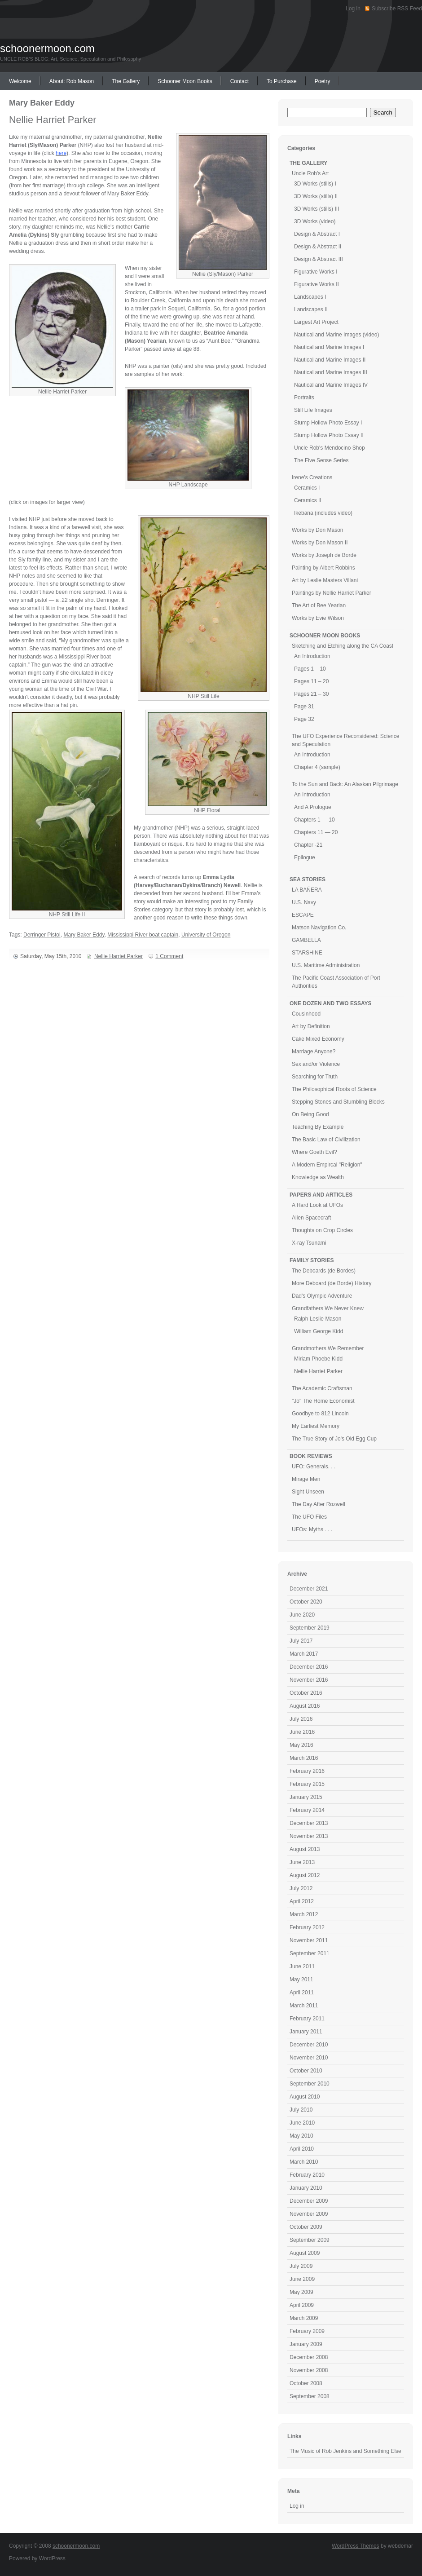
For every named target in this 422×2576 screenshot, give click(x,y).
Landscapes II (311, 309)
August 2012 (305, 1875)
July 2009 (301, 2266)
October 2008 (306, 2383)
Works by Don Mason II (320, 542)
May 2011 (301, 1979)
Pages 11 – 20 (311, 681)
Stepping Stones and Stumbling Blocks (338, 1102)
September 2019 (310, 1628)
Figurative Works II (316, 284)
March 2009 (304, 2318)
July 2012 (301, 1888)
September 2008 (310, 2396)
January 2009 (306, 2344)
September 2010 (310, 2084)
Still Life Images (313, 410)
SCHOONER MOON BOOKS (325, 635)
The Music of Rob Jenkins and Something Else (345, 2451)
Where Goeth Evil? (314, 1152)
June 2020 (302, 1615)
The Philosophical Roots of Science (334, 1089)
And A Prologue (312, 807)
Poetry (322, 81)
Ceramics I (307, 488)
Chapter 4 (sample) (317, 767)
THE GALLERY (308, 163)
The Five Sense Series (321, 460)
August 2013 (305, 1849)
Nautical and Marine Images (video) (336, 334)
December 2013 (309, 1823)
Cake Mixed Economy (318, 1039)
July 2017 (301, 1641)
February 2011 (307, 2018)
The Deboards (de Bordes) (324, 1271)
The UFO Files (309, 1517)
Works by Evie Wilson (318, 618)
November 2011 (309, 1940)
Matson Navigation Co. (319, 927)
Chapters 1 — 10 (314, 820)
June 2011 (302, 1966)
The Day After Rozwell (318, 1504)
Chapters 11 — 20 (316, 832)
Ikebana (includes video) (323, 513)
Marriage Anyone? (313, 1051)
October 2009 (306, 2227)
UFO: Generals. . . (313, 1466)
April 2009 (302, 2305)
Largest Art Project (316, 322)
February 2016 (307, 1771)
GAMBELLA (306, 940)
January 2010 (306, 2188)
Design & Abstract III (318, 259)
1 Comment (169, 956)
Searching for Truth (315, 1077)
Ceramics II (307, 500)
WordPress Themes (355, 2546)
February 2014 (307, 1810)
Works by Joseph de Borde (324, 555)
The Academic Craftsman (322, 1388)
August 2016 (305, 1706)
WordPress (52, 2558)
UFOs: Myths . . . (312, 1529)
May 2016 (301, 1745)
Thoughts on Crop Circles (322, 1230)
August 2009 (305, 2253)
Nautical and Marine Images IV (331, 385)
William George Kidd (318, 1331)
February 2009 (307, 2331)
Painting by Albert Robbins (323, 568)
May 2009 (301, 2292)
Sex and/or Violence (316, 1064)
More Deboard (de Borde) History (331, 1283)
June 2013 (302, 1862)
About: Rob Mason (71, 81)
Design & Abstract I (317, 234)
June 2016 (302, 1732)
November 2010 (309, 2058)
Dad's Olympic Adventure (322, 1296)
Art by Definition (311, 1026)
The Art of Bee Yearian (319, 605)
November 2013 (309, 1836)
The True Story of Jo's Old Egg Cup (334, 1439)
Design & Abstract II (317, 246)
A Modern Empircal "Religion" (327, 1165)
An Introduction (312, 656)
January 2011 (306, 2031)
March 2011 (304, 2005)
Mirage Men (306, 1479)
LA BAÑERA (307, 890)
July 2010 (301, 2110)
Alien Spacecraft (311, 1218)
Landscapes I (310, 297)
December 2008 (309, 2357)
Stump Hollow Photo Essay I (328, 423)
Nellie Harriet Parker (52, 119)
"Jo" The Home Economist (323, 1401)
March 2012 (304, 1914)
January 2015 (306, 1797)
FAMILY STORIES (312, 1260)
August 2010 (305, 2097)
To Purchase (282, 81)
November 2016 (309, 1680)
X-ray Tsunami (309, 1243)
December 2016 (309, 1667)
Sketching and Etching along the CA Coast (342, 646)
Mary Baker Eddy (83, 935)
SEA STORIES (307, 879)
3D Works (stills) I (315, 184)
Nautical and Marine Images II (329, 360)
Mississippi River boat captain (142, 935)
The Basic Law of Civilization (326, 1139)
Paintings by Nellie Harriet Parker (331, 593)
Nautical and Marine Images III (330, 372)
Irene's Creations (312, 477)
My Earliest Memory (315, 1426)
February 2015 (307, 1784)
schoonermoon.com (47, 48)
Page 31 (304, 706)
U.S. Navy (304, 902)
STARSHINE (307, 953)
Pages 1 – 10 (310, 669)
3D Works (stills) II (316, 196)
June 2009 (302, 2279)
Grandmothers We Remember (328, 1348)
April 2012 (302, 1901)
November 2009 (309, 2214)
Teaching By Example (317, 1127)
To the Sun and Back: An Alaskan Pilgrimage (345, 784)
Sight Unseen (308, 1492)
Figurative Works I (315, 272)
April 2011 (302, 1992)
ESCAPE (303, 915)
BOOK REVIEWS (311, 1456)
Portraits (304, 397)
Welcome (20, 81)
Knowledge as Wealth (318, 1177)
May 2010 (301, 2136)
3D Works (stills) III (316, 209)
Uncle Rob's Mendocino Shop (329, 448)
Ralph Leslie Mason (317, 1319)
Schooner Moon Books (185, 81)
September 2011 (310, 1953)
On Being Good (310, 1114)
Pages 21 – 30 (311, 694)
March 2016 (304, 1758)
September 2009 (310, 2240)
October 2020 (306, 1602)
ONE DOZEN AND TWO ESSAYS (330, 1003)
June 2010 (302, 2123)
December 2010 (309, 2044)
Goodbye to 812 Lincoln (320, 1413)
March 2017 (304, 1654)
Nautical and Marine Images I (329, 347)
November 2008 (309, 2370)
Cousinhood (306, 1014)
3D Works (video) (314, 221)
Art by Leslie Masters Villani (325, 580)
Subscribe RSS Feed (397, 8)
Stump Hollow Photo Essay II (329, 435)
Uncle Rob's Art (310, 173)
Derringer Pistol (42, 935)
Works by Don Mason (317, 530)
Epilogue (304, 857)
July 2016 (301, 1719)
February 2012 (307, 1927)
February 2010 (307, 2175)
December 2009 (309, 2201)
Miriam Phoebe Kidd (318, 1359)
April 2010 (302, 2149)
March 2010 (304, 2162)
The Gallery (126, 81)
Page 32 (304, 719)
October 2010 (306, 2071)
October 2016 (306, 1693)
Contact (239, 81)
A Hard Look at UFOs (317, 1205)
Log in (353, 8)
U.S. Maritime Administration (326, 965)
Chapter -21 (308, 845)
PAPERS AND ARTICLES (321, 1195)
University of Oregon (205, 935)
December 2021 (309, 1589)
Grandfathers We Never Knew (328, 1308)
